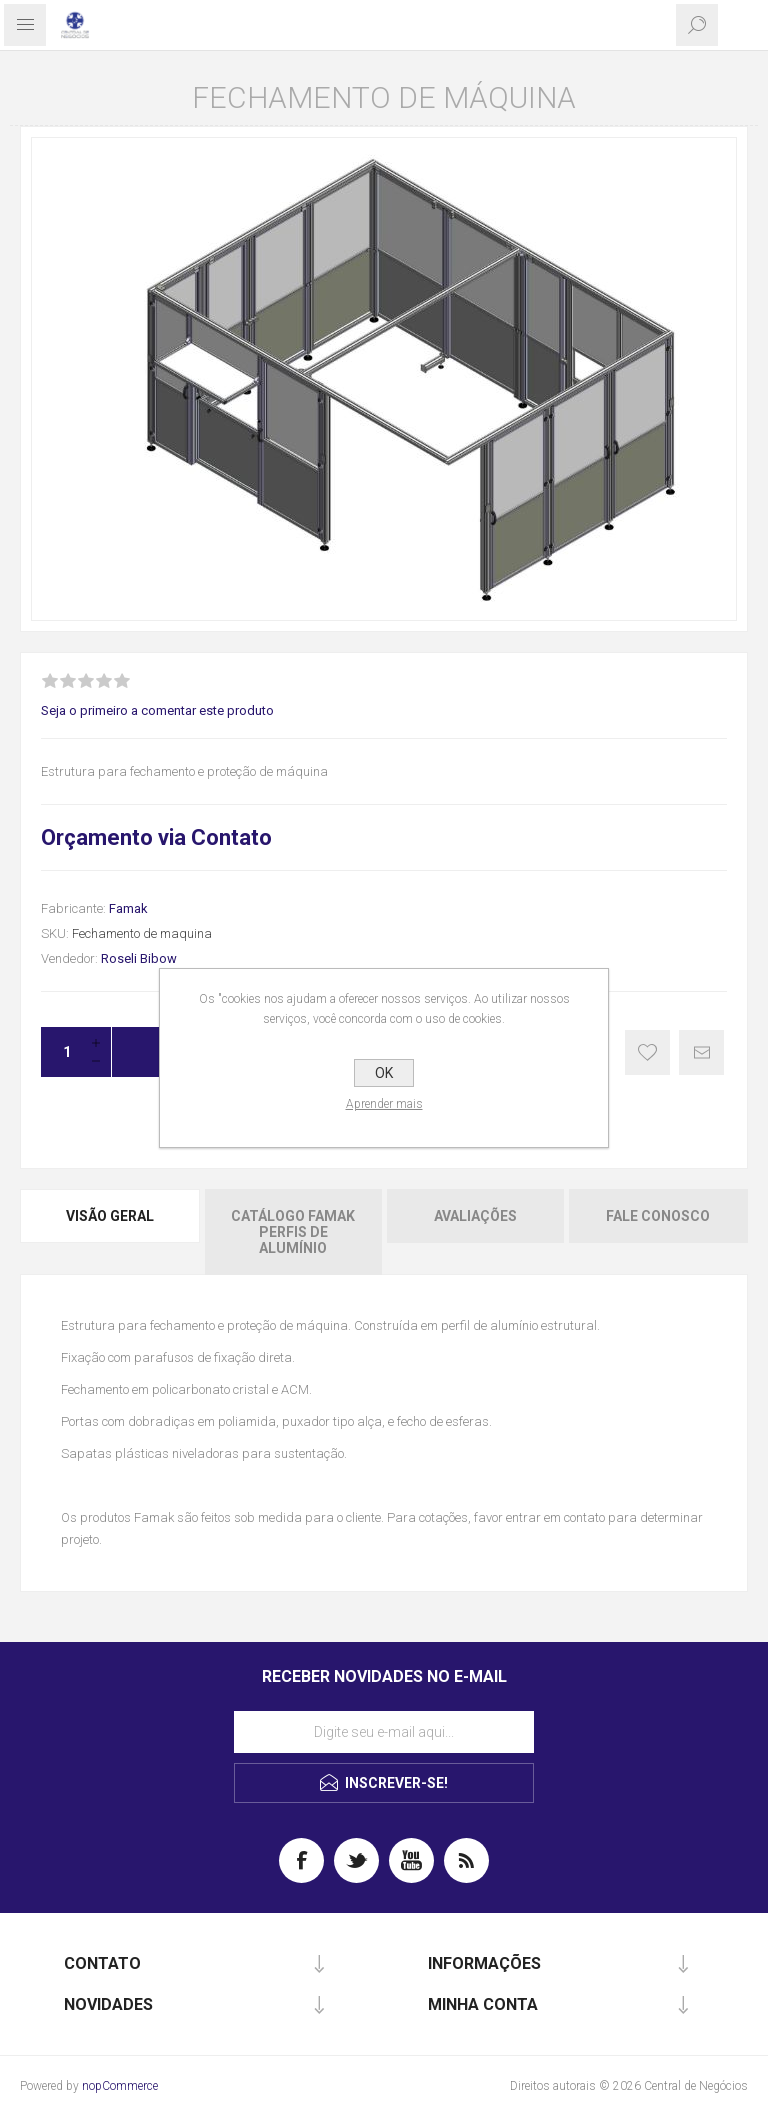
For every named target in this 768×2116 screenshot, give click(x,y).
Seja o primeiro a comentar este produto (157, 710)
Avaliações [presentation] (475, 1216)
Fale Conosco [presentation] (658, 1216)
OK (384, 1073)
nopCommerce (120, 2086)
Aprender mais (384, 1104)
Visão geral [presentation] (110, 1216)
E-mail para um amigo (701, 1052)
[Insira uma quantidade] (61, 1052)
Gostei (647, 1052)
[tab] (111, 1232)
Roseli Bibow (139, 958)
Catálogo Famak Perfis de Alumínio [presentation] (293, 1232)
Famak (128, 908)
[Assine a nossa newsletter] (384, 1732)
